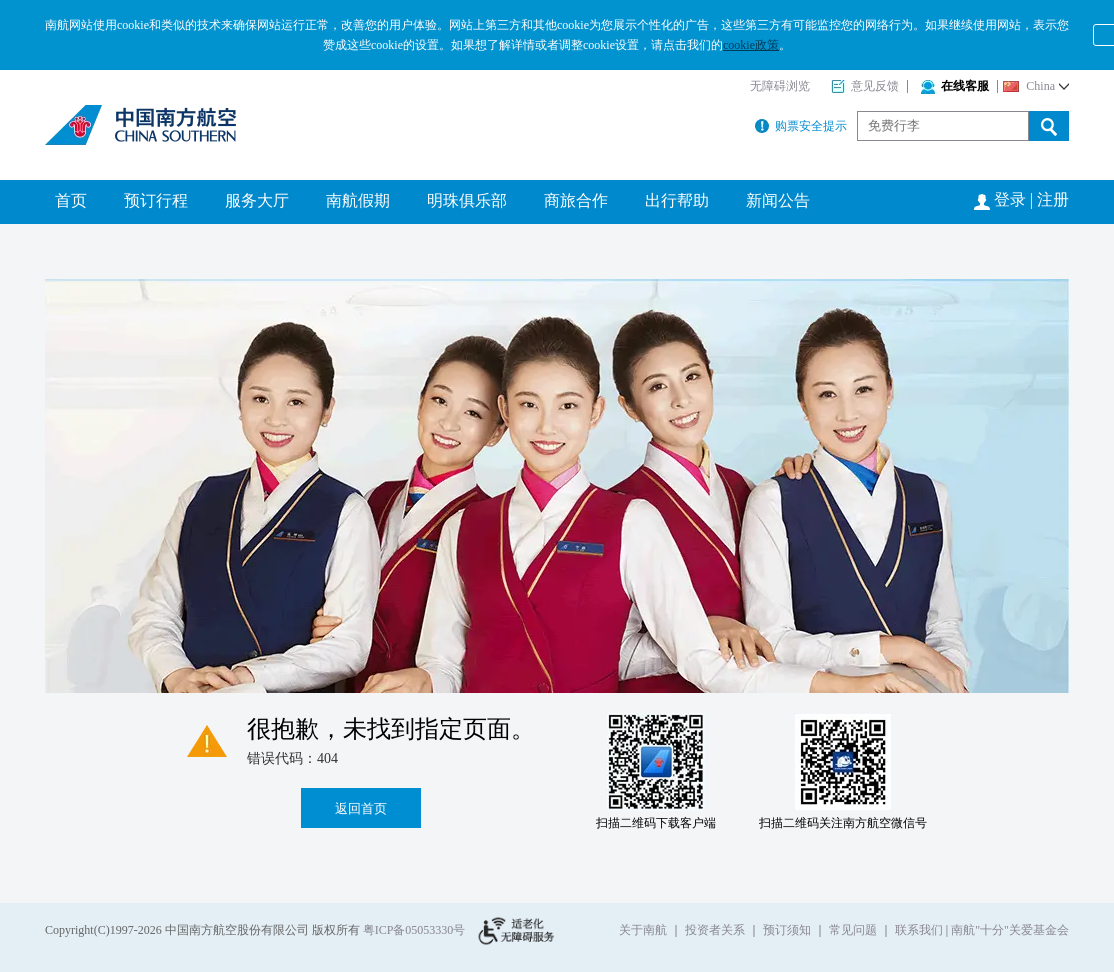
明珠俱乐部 (467, 200)
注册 (1053, 199)
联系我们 (919, 930)
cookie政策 (751, 45)
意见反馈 (865, 86)
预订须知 (787, 930)
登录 (1010, 199)
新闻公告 (778, 200)
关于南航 (643, 930)
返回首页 (361, 808)
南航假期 (358, 200)
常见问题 (853, 930)
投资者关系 (715, 930)
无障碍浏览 (780, 86)
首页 (71, 200)
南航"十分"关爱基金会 (1010, 930)
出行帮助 (677, 200)
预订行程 (156, 200)
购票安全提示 (801, 126)
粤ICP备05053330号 (414, 930)
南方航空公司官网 (143, 125)
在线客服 (955, 86)
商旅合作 (576, 200)
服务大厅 (257, 200)
